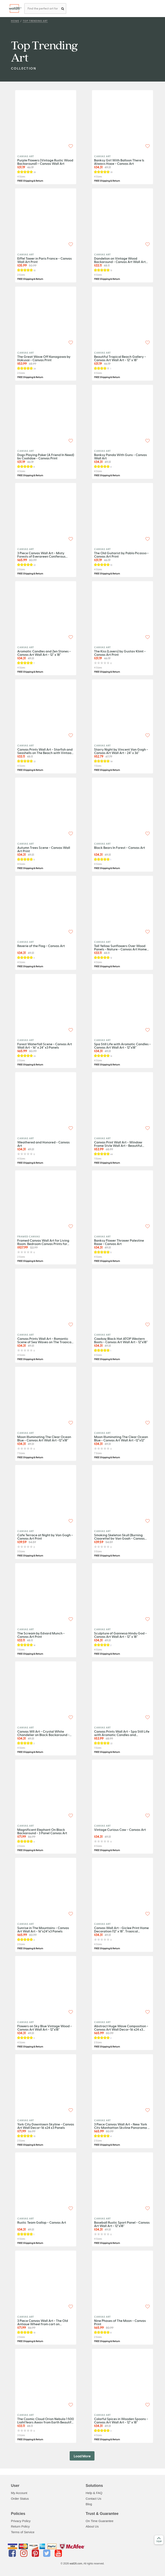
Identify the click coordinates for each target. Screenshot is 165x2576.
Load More (82, 2456)
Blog (89, 2504)
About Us (92, 2526)
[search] (62, 8)
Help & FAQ (94, 2493)
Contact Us (93, 2498)
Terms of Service (23, 2532)
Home (15, 20)
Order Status (20, 2498)
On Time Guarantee (99, 2521)
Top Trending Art (35, 20)
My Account (19, 2493)
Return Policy (20, 2526)
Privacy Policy (21, 2521)
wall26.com (75, 2563)
